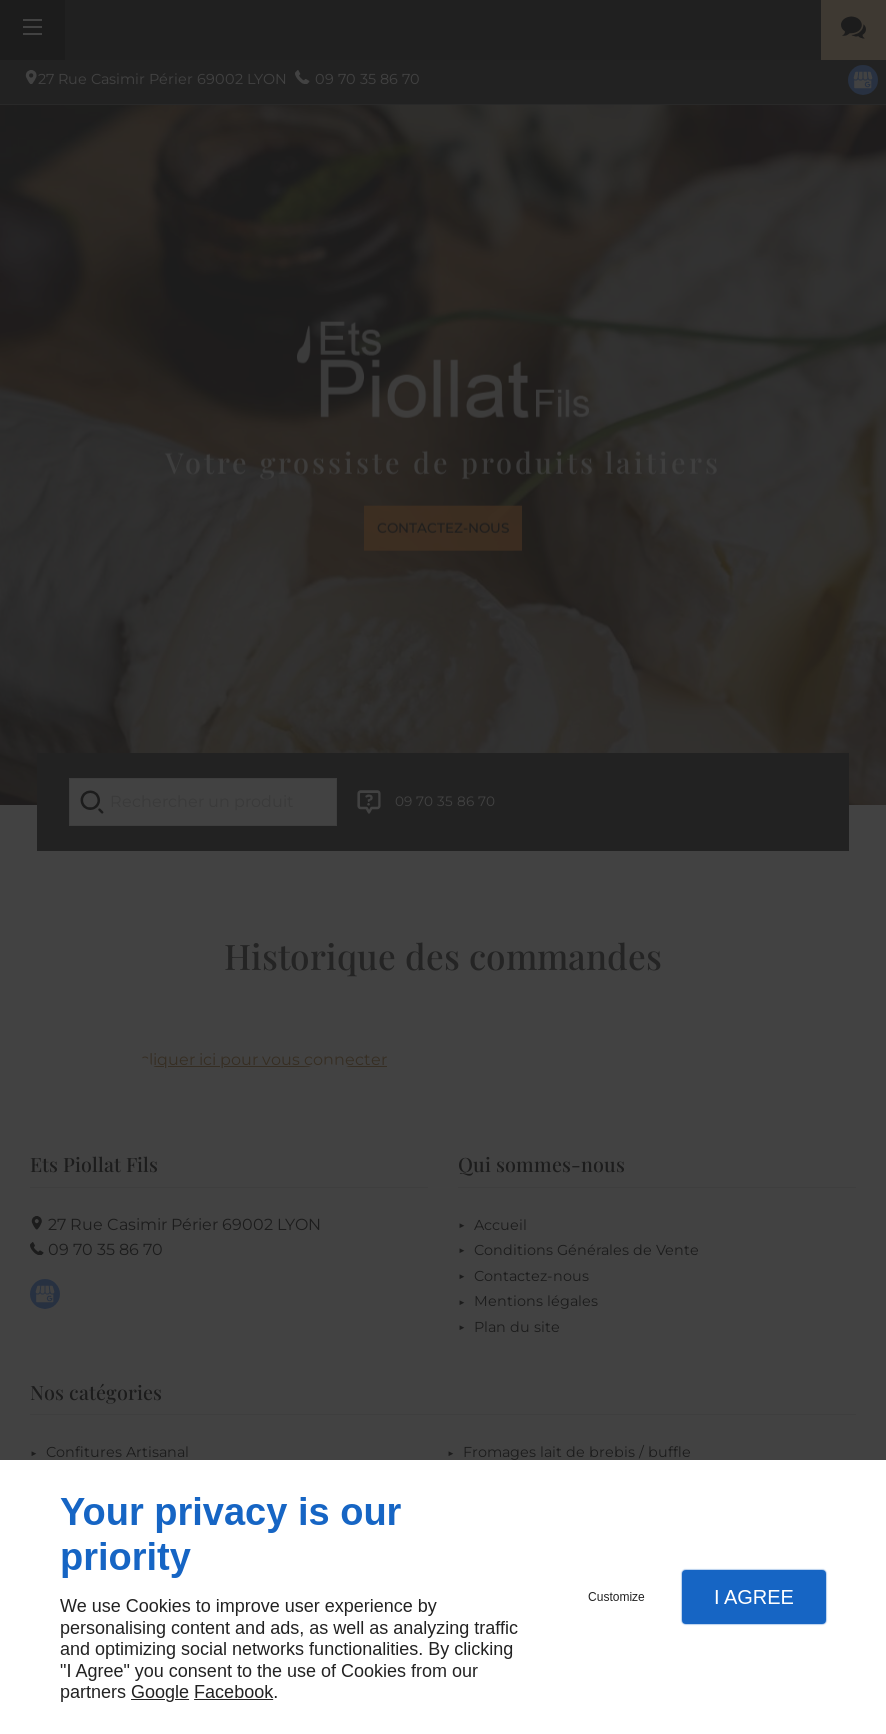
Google (160, 1692)
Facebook (233, 1692)
